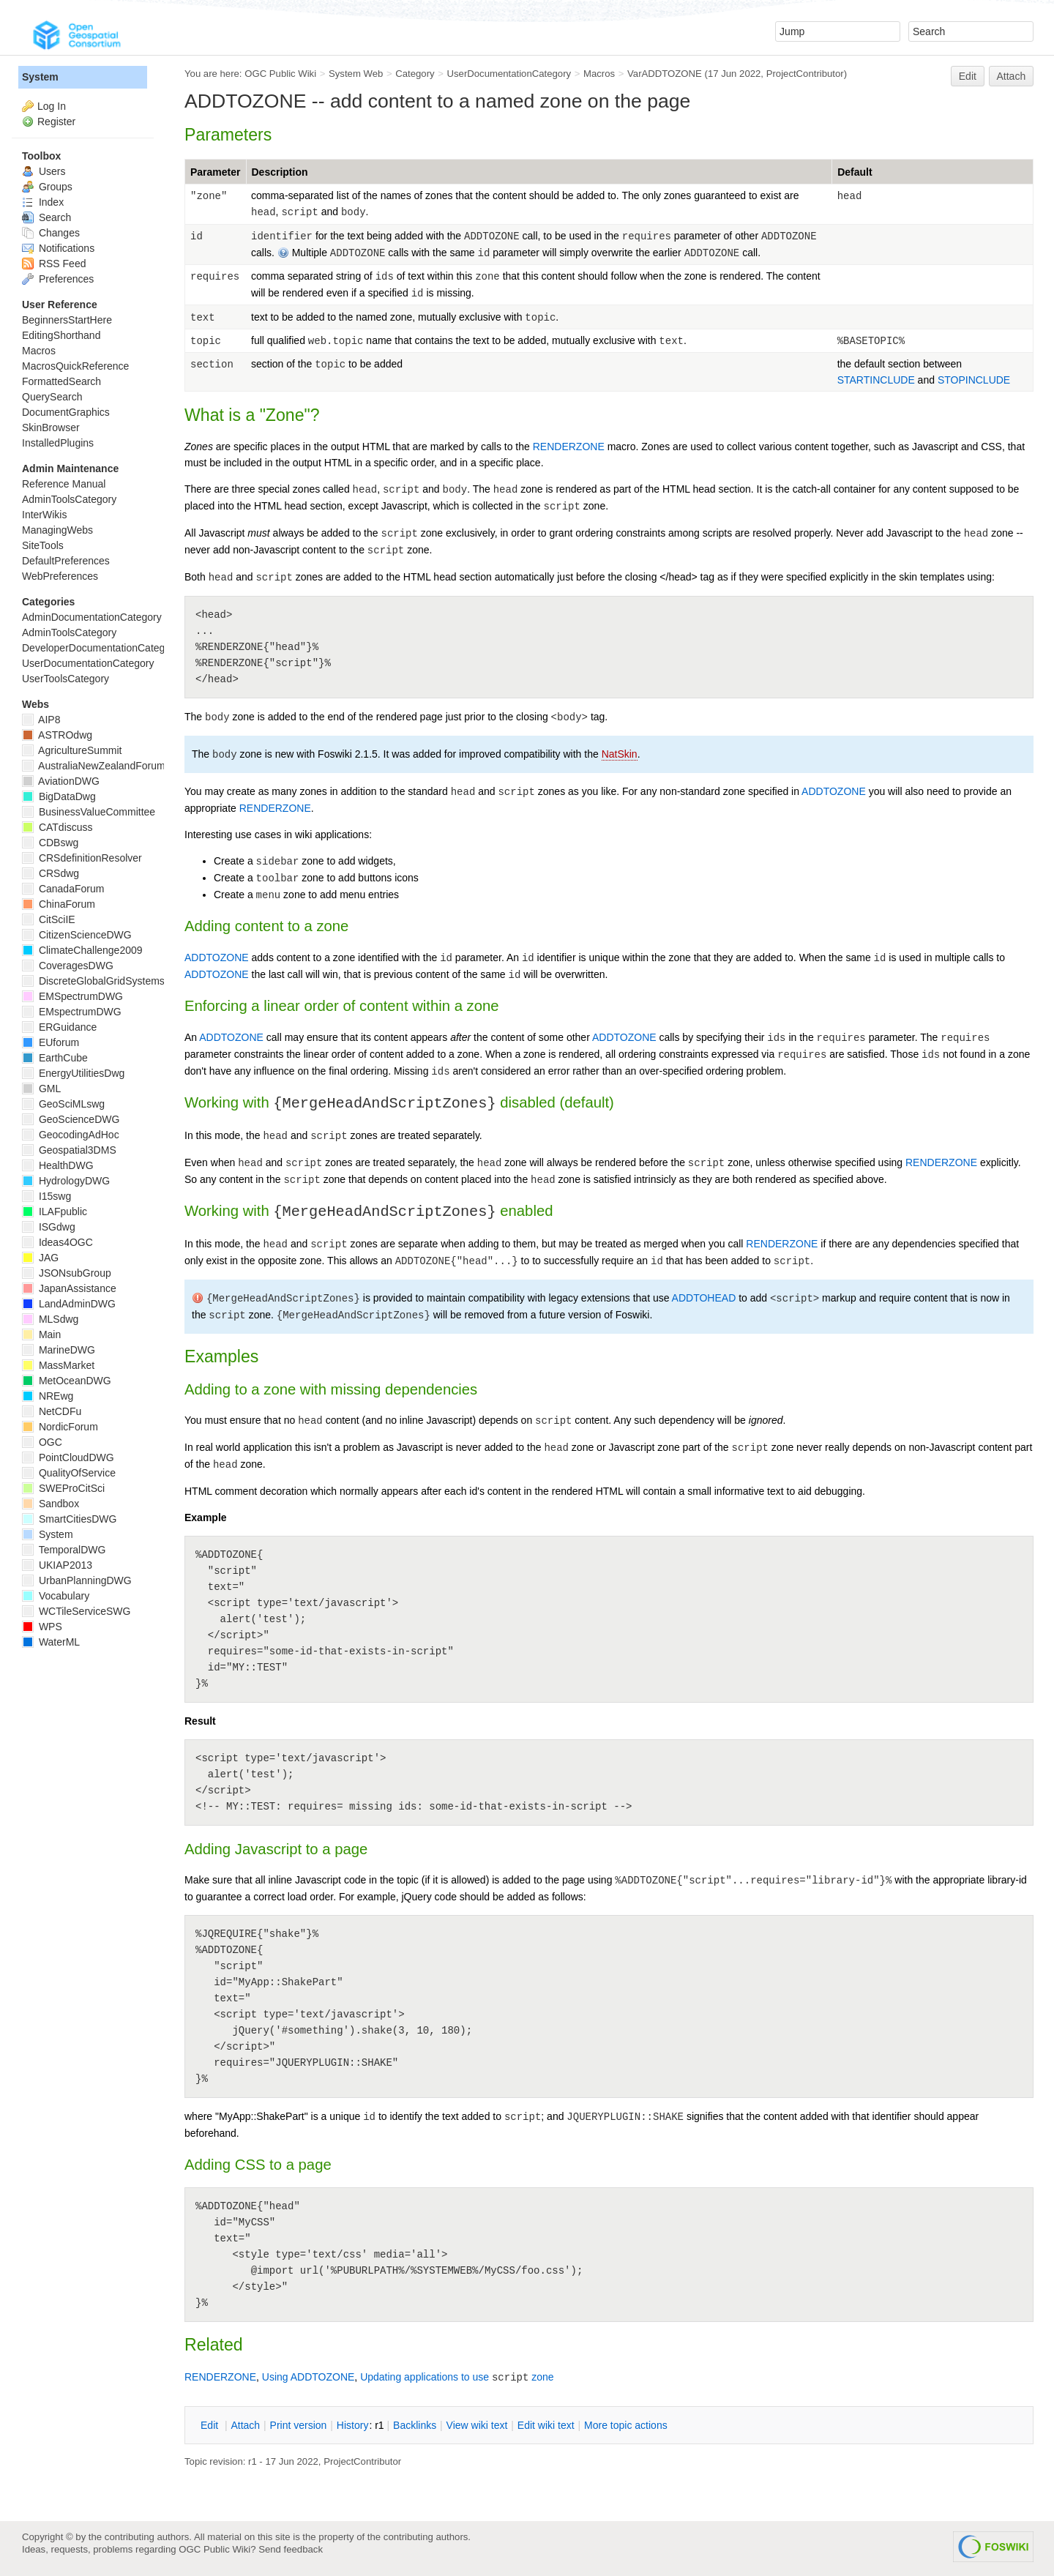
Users (43, 171)
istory (353, 2425)
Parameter (215, 172)
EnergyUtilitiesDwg (73, 1073)
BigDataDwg (59, 796)
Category (414, 73)
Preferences (58, 279)
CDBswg (50, 842)
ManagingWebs (57, 530)
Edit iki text (546, 2425)
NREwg (47, 1396)
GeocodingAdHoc (70, 1134)
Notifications (58, 248)
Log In (51, 106)
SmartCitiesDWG (69, 1519)
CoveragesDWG (67, 965)
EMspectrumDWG (72, 1012)
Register (56, 121)
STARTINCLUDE (876, 380)
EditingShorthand (61, 335)
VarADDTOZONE (664, 73)
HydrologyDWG (66, 1181)
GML (41, 1088)
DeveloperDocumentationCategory (100, 648)
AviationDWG (61, 781)
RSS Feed (54, 263)
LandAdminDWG (69, 1304)
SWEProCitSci (63, 1488)
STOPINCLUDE (974, 380)
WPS (42, 1626)
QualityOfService (69, 1473)
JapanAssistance (69, 1288)
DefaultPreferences (66, 561)
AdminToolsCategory (69, 499)
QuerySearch (52, 397)
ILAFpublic (54, 1211)
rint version (298, 2425)
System (40, 77)
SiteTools (43, 545)
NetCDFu (51, 1411)
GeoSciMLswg (63, 1104)
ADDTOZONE (833, 791)
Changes (51, 233)
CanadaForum (63, 889)
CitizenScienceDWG (77, 935)
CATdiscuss (57, 827)
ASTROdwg (57, 735)
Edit (967, 76)
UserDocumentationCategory (508, 73)
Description (280, 172)
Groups (47, 187)
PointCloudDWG (68, 1457)
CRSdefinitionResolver (82, 858)
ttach (245, 2425)
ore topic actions (626, 2425)
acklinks (414, 2425)
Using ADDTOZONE (308, 2377)
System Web (356, 73)
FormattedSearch (61, 381)
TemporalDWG (63, 1550)
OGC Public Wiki (280, 73)
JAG (40, 1257)
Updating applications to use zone (456, 2377)
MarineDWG (58, 1350)
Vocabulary (55, 1596)
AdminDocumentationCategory (92, 617)
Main (41, 1334)
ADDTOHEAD (704, 1298)
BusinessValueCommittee (88, 812)
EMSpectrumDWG (72, 996)
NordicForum (60, 1427)
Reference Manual (63, 484)
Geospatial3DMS (69, 1150)
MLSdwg (50, 1319)
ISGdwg (48, 1227)
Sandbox (50, 1503)
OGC (42, 1442)
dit (211, 2425)
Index (43, 202)
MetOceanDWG (66, 1380)
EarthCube (55, 1058)
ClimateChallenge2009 (82, 950)
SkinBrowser (51, 427)
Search (46, 217)
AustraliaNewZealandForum (93, 766)
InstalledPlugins (58, 443)
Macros (599, 73)
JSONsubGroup (66, 1273)
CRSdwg (50, 873)
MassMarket (58, 1365)
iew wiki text (477, 2425)
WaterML (51, 1642)
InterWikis (44, 514)
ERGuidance (59, 1027)
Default (854, 172)
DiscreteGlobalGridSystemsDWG (106, 981)
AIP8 (41, 719)
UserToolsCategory (65, 678)
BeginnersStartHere (67, 320)
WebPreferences (60, 576)
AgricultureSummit (72, 750)
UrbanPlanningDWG (77, 1580)
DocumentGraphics (66, 412)
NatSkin (620, 754)
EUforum (50, 1042)
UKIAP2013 (57, 1565)
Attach (1011, 76)
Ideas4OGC (57, 1242)
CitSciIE (48, 919)
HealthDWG (58, 1165)
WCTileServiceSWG (76, 1611)
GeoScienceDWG (70, 1119)
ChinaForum (58, 904)
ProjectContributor (805, 73)
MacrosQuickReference (75, 366)
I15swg (46, 1196)
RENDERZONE (569, 446)
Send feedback (290, 2549)
